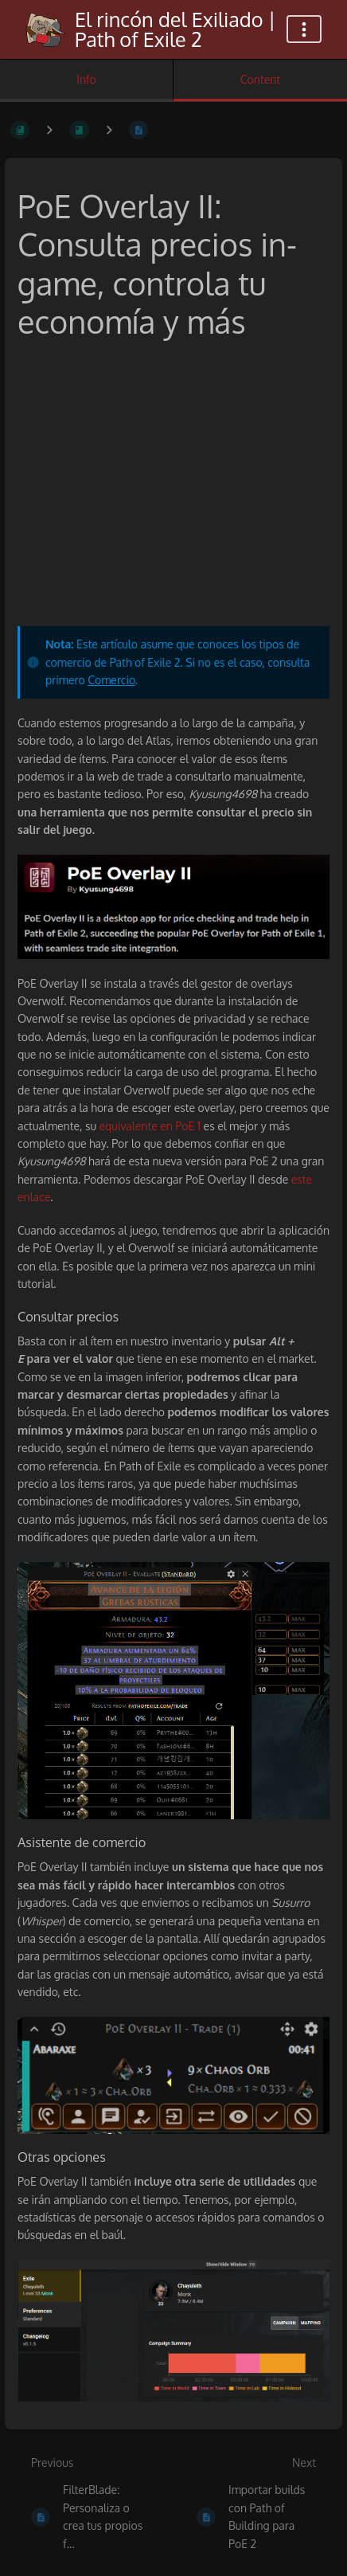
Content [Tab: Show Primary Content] (260, 79)
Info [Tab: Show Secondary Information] (86, 79)
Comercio (111, 680)
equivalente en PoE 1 (150, 1126)
